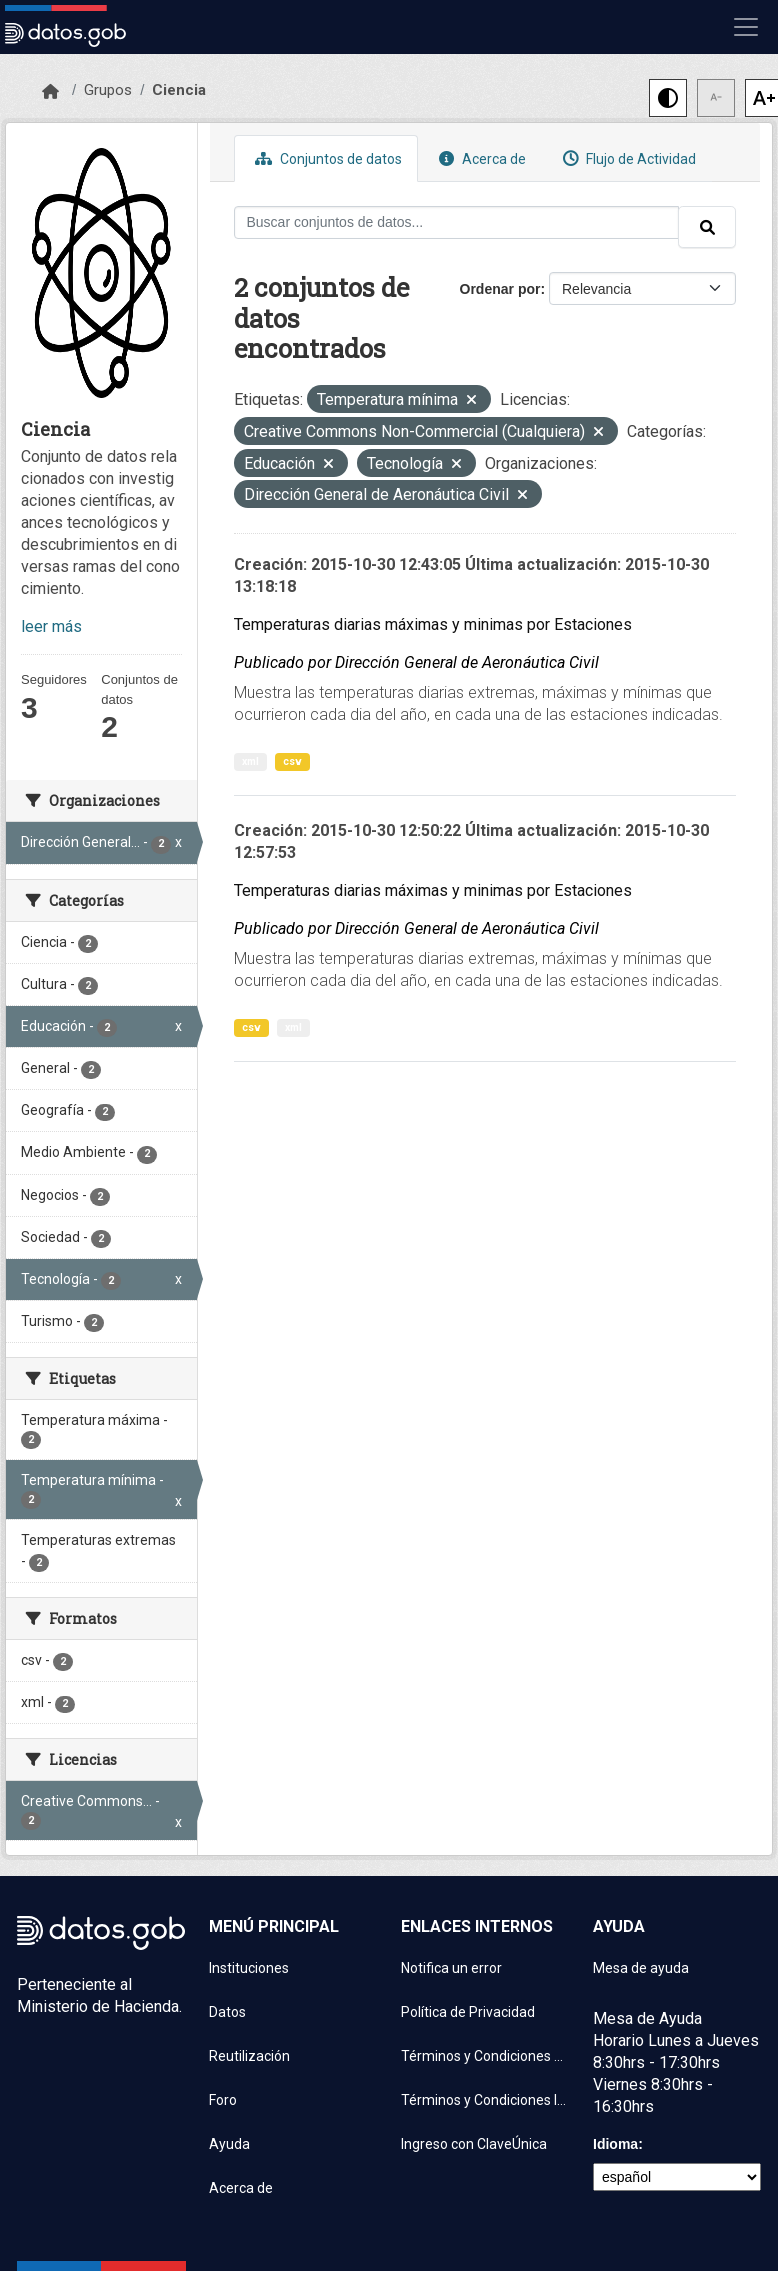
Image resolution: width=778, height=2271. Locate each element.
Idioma (615, 2144)
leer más (51, 626)
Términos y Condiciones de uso (485, 2056)
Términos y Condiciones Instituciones (485, 2100)
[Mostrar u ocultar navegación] (746, 27)
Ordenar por (500, 289)
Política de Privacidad (468, 2012)
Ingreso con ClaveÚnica (474, 2144)
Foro (223, 2100)
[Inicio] (50, 92)
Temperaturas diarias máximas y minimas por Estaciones (433, 624)
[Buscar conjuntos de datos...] (457, 222)
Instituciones (249, 1968)
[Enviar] (707, 227)
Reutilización (249, 2056)
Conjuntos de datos (326, 158)
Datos (227, 2012)
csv (292, 761)
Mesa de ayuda (641, 1968)
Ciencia (179, 90)
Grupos (108, 90)
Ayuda (229, 2144)
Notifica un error (451, 1968)
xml (250, 761)
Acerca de (480, 158)
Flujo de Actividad (627, 158)
